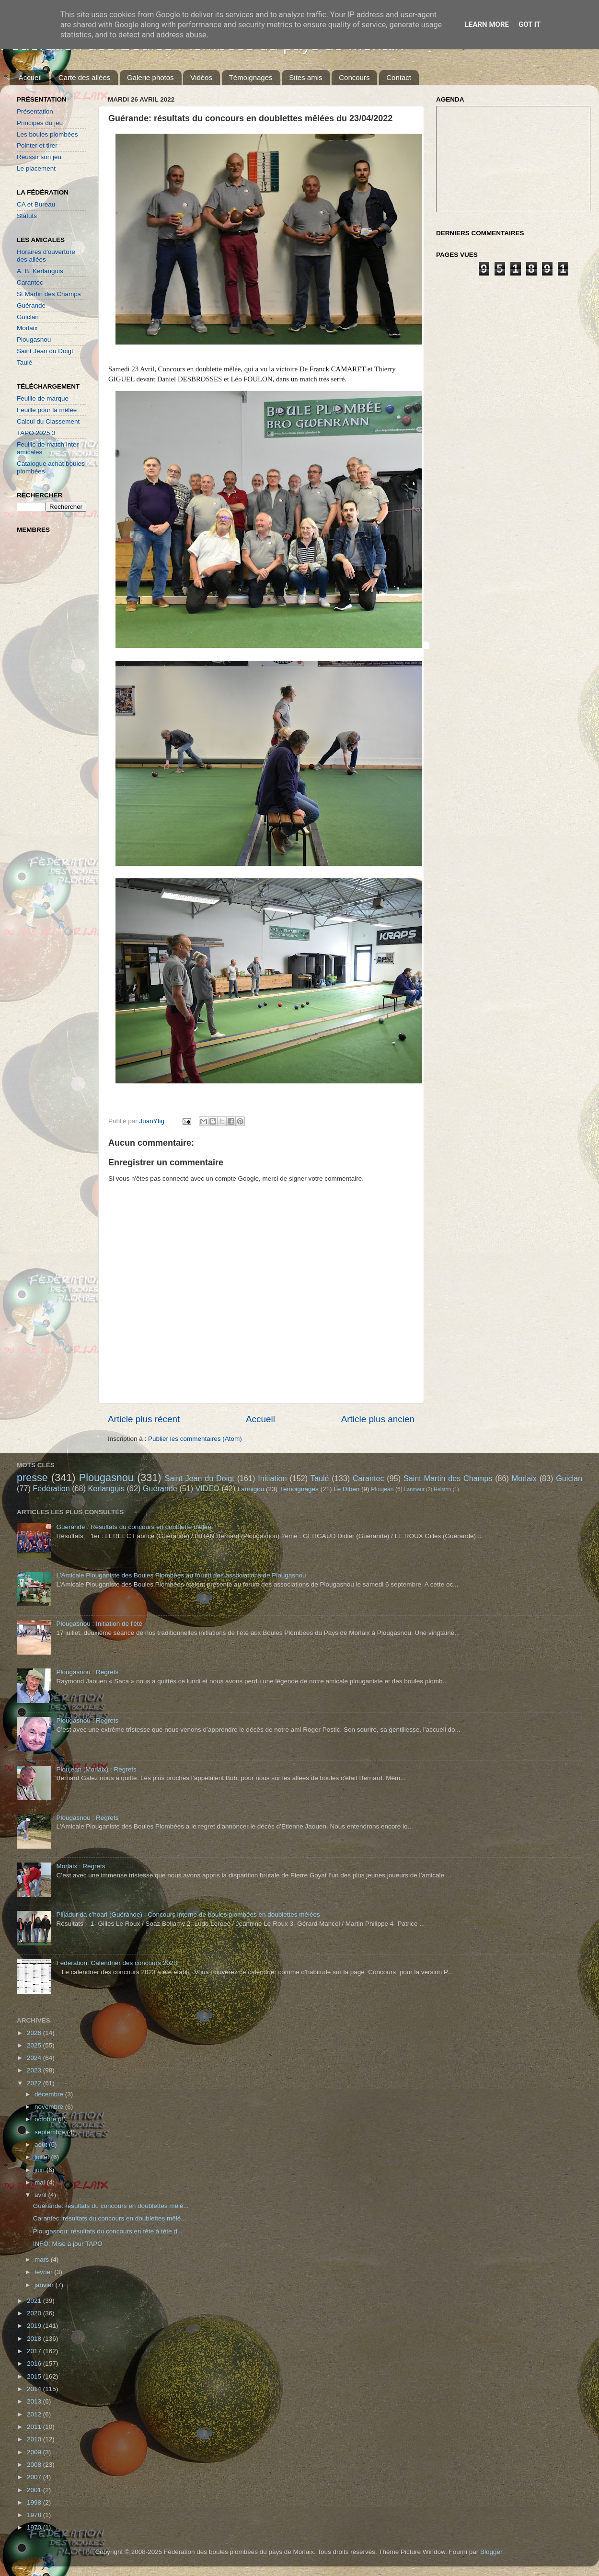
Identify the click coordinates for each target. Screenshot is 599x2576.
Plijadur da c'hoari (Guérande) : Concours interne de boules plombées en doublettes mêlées (188, 1914)
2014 (35, 2388)
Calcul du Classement (48, 421)
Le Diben (346, 1489)
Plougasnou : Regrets (87, 1672)
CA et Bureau (36, 204)
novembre (50, 2106)
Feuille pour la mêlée (47, 410)
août (42, 2144)
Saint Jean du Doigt (45, 351)
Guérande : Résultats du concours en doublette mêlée (133, 1526)
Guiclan (28, 317)
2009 (35, 2452)
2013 (35, 2401)
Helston (442, 1489)
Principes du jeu (40, 122)
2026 (35, 2032)
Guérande (31, 305)
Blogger (491, 2551)
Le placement (36, 168)
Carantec (30, 282)
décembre (50, 2094)
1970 (35, 2527)
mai (41, 2182)
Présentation (35, 111)
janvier (45, 2284)
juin (40, 2170)
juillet (43, 2157)
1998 (35, 2502)
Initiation (272, 1478)
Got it (529, 24)
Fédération (51, 1488)
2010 (35, 2439)
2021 (35, 2300)
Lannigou (251, 1489)
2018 (35, 2338)
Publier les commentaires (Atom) (195, 1438)
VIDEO (207, 1488)
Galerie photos (150, 77)
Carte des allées (84, 77)
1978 (35, 2514)
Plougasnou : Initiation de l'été (99, 1623)
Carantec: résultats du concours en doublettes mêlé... (109, 2218)
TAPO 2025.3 (36, 433)
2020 (35, 2313)
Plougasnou (34, 339)
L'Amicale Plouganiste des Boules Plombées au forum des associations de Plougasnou (181, 1575)
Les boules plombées (47, 134)
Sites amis (305, 77)
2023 (35, 2070)
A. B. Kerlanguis (40, 271)
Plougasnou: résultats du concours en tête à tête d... (108, 2231)
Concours (354, 77)
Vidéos (201, 77)
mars (43, 2259)
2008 (35, 2464)
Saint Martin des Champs (448, 1478)
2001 (35, 2490)
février (44, 2272)
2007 (35, 2477)
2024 (35, 2057)
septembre (51, 2132)
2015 (35, 2376)
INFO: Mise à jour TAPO (68, 2243)
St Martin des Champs (49, 294)
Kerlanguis (106, 1488)
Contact (398, 77)
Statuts (27, 215)
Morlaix (27, 328)
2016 (35, 2363)
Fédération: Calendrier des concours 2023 (116, 1962)
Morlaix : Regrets (80, 1866)
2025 (35, 2045)
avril (41, 2194)
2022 (35, 2083)
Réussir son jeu (39, 157)
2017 (35, 2351)
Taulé (24, 362)
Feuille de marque (43, 398)
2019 (35, 2325)
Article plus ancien (378, 1419)
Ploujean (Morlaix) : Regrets (96, 1769)
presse (32, 1478)
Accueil (30, 77)
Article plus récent (144, 1419)
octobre (46, 2119)
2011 (35, 2426)
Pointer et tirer (37, 145)
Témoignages (251, 77)
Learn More (487, 24)
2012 (35, 2414)
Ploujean (382, 1489)
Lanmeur (414, 1489)
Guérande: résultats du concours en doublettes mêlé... (111, 2205)
